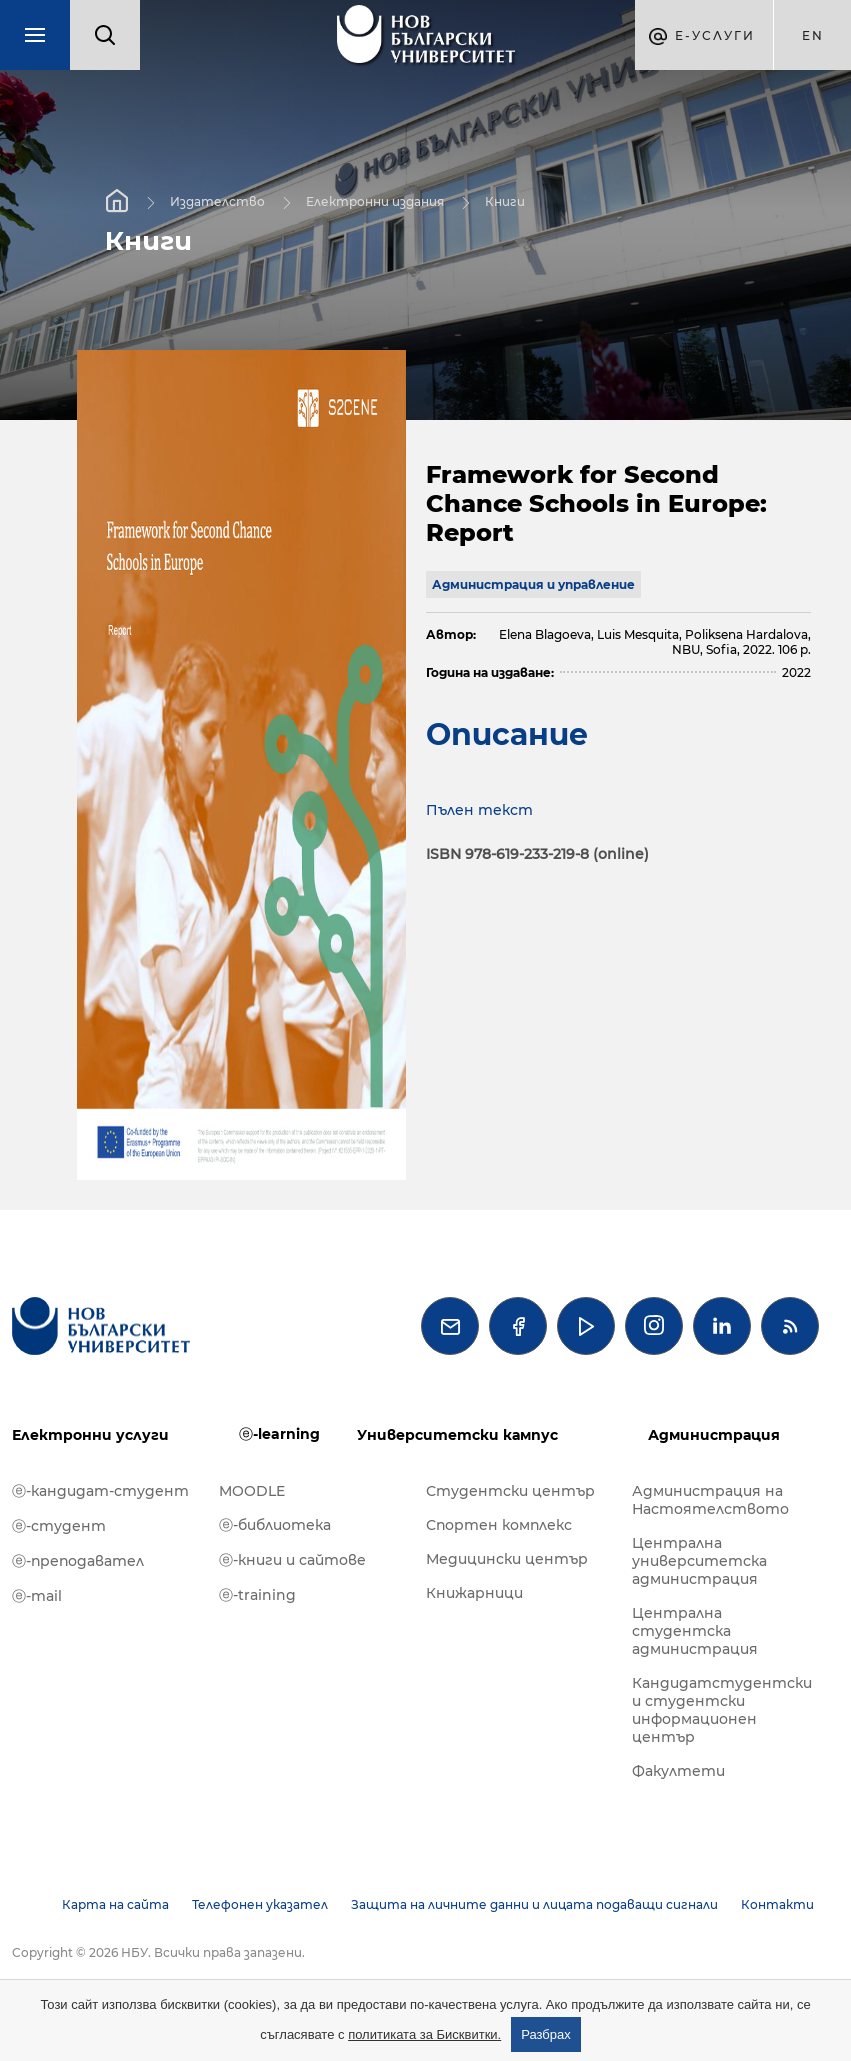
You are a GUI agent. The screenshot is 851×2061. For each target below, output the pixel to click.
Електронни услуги (90, 1435)
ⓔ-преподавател (78, 1561)
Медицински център (507, 1559)
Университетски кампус (457, 1435)
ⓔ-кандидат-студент (100, 1491)
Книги (505, 201)
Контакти (777, 1904)
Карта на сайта (115, 1904)
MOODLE (252, 1491)
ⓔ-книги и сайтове (292, 1560)
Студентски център (510, 1491)
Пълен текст (479, 810)
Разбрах (546, 2034)
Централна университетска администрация (699, 1561)
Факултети (678, 1771)
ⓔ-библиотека (275, 1525)
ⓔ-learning (279, 1434)
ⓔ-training (257, 1595)
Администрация (714, 1435)
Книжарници (474, 1593)
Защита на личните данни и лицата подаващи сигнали (534, 1904)
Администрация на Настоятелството (710, 1500)
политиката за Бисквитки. (424, 2034)
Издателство (217, 201)
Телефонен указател (260, 1904)
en (813, 35)
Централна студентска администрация (695, 1631)
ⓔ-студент (59, 1526)
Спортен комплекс (499, 1525)
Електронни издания (375, 201)
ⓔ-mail (37, 1596)
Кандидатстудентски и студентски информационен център (722, 1710)
